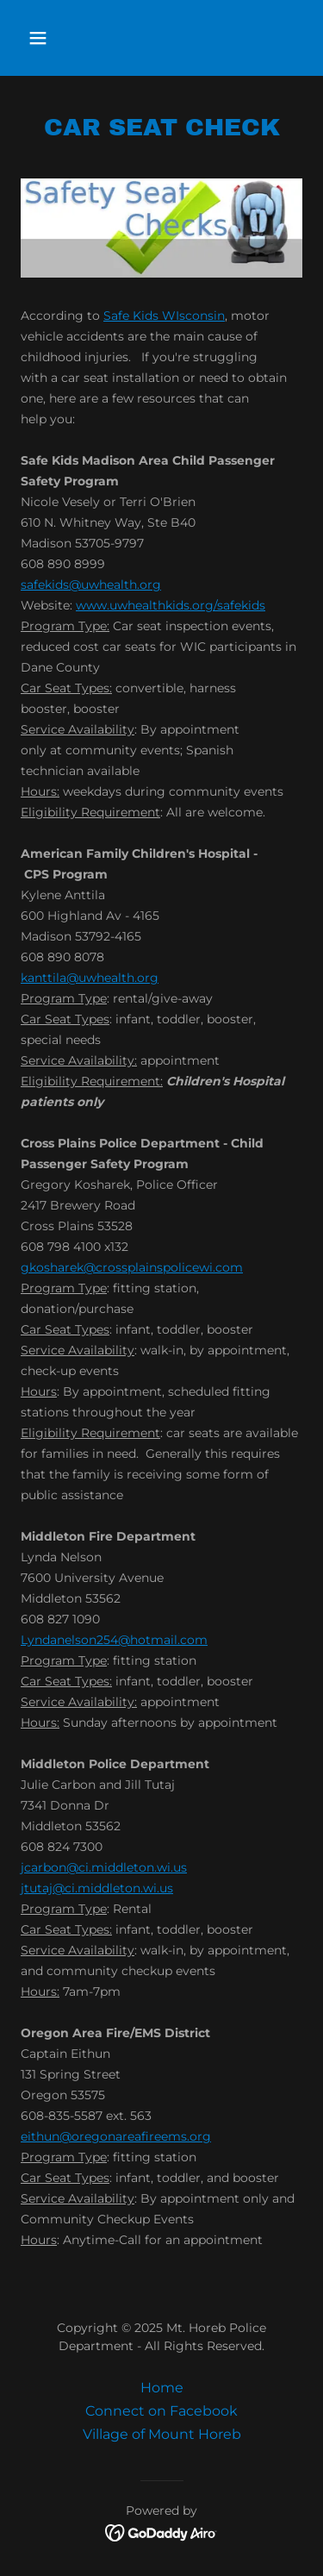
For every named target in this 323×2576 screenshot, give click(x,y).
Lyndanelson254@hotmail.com (114, 1640)
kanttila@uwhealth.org (89, 977)
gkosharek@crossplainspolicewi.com (132, 1267)
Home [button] (161, 2387)
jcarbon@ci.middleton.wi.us (104, 1867)
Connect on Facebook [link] (161, 2411)
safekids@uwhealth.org (91, 584)
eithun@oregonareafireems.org (116, 2136)
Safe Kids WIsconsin (164, 315)
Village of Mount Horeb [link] (162, 2434)
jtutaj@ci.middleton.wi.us (97, 1888)
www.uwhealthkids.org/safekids (170, 605)
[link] (161, 2531)
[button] (53, 38)
